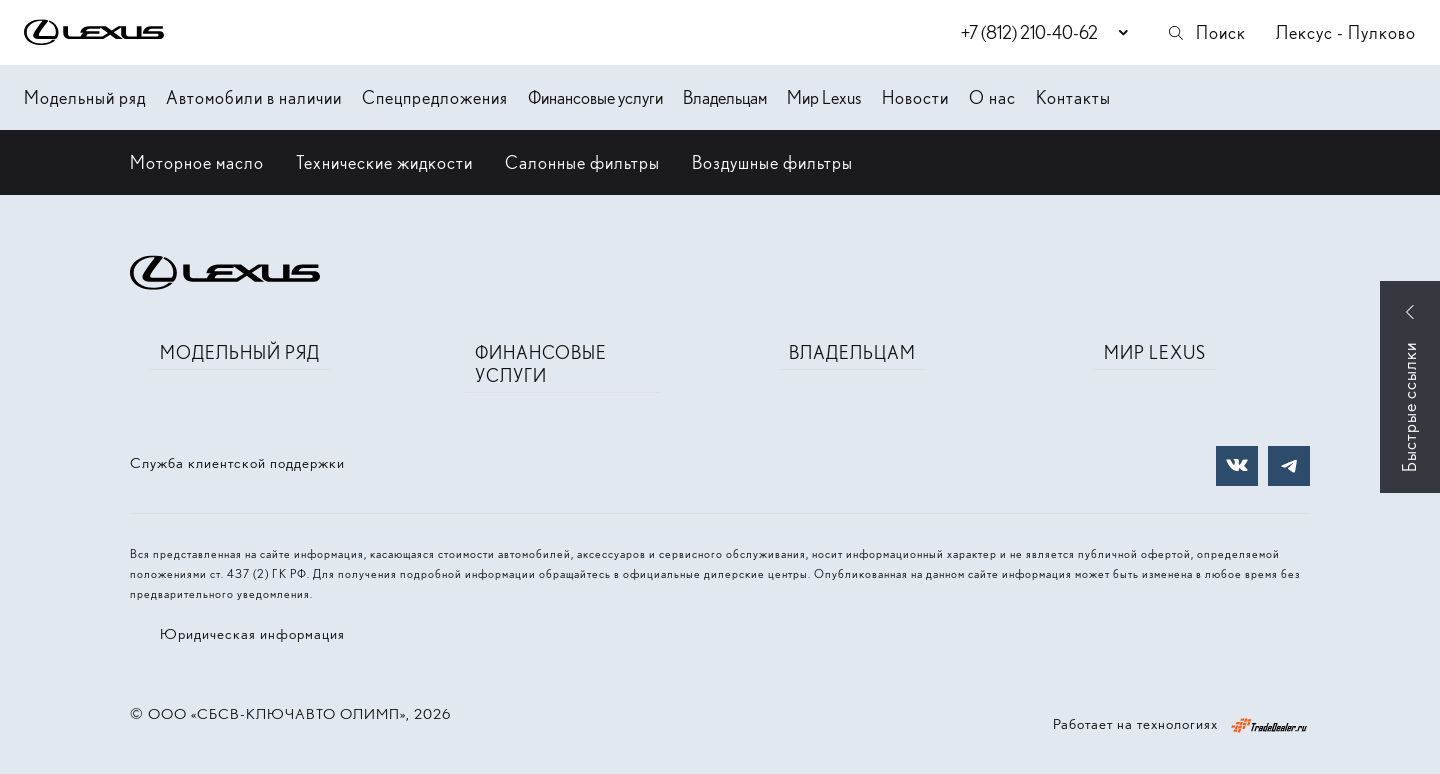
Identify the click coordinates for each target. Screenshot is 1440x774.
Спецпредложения (435, 97)
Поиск (1206, 32)
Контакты (1073, 97)
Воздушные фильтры (772, 162)
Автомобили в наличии (254, 97)
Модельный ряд (85, 97)
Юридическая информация (252, 634)
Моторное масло (197, 162)
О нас (992, 97)
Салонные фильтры (582, 162)
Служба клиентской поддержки (237, 463)
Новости (915, 97)
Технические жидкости (384, 162)
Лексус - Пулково (1346, 32)
